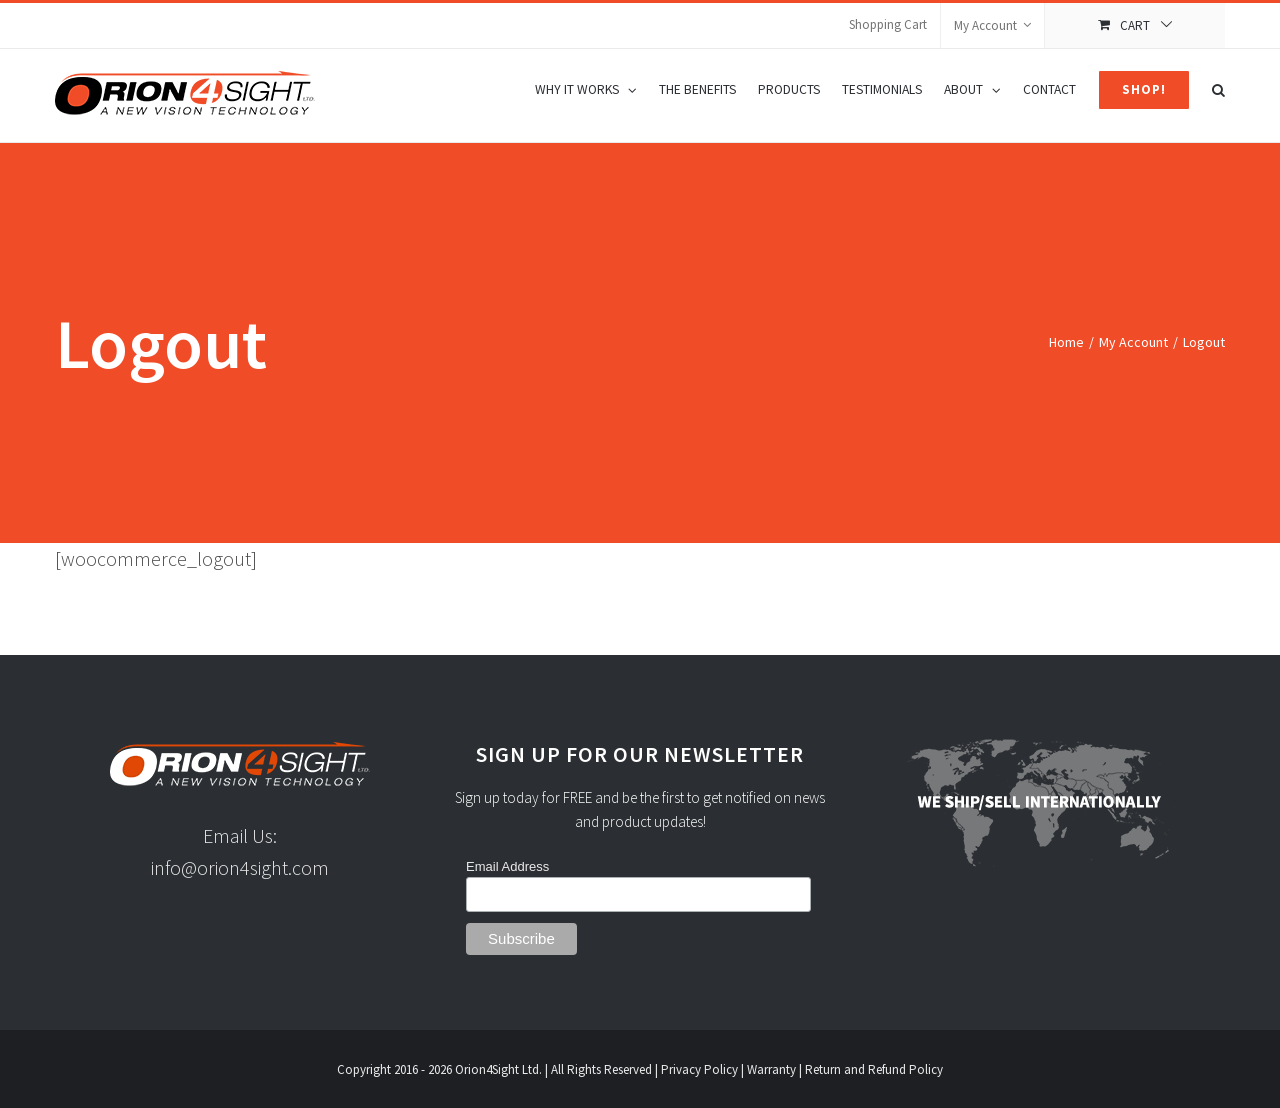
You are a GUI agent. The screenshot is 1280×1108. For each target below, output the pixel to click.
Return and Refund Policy (874, 1069)
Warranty (771, 1069)
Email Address (507, 866)
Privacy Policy (699, 1069)
